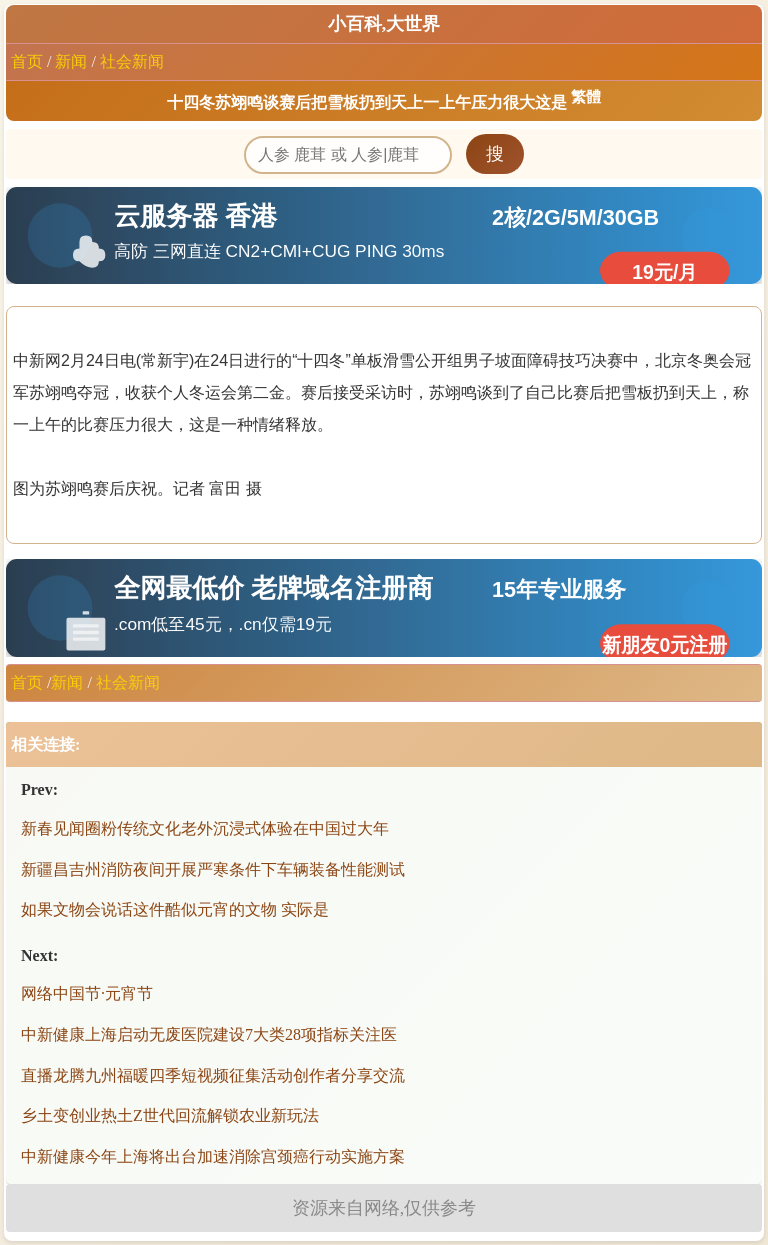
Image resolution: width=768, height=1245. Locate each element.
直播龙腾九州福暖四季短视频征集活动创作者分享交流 (213, 1075)
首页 (27, 61)
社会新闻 (132, 61)
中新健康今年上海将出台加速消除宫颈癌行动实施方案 (213, 1156)
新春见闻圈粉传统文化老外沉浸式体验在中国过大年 (205, 828)
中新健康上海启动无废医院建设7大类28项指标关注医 (209, 1034)
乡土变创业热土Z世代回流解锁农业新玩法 (170, 1115)
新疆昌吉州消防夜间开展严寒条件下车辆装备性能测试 (213, 869)
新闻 (71, 61)
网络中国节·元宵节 (87, 993)
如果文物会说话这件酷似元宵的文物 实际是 (175, 909)
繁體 (586, 97)
